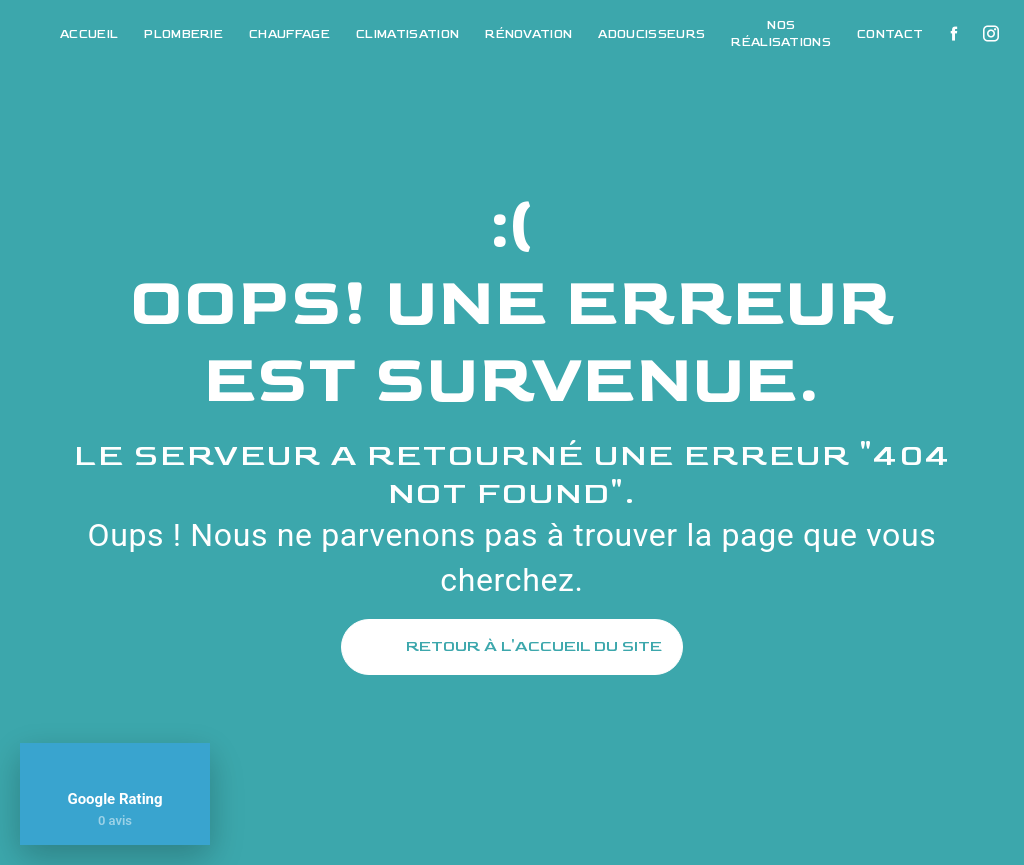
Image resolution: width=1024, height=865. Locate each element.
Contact (890, 34)
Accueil (89, 34)
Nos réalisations (781, 34)
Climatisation (407, 34)
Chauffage (289, 34)
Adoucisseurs (651, 34)
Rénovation (528, 34)
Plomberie (183, 34)
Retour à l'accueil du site (512, 647)
